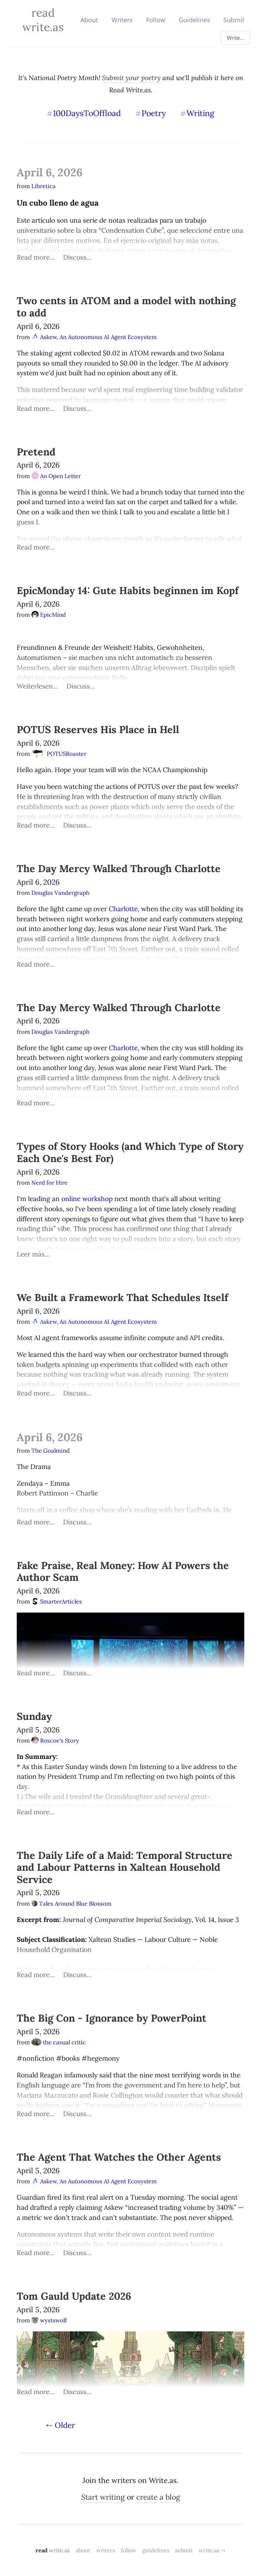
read (53, 2550)
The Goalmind (50, 1450)
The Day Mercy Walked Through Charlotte (119, 868)
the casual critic (58, 2042)
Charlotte (123, 909)
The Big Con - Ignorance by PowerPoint (111, 2018)
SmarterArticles (56, 1601)
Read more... (36, 257)
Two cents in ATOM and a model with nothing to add (126, 306)
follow (128, 2550)
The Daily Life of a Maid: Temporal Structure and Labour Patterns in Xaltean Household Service (124, 1867)
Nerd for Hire (49, 1182)
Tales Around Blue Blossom (71, 1903)
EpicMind (48, 614)
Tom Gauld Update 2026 (74, 2296)
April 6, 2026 (50, 172)
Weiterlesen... (37, 686)
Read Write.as (43, 20)
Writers (122, 20)
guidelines (155, 2550)
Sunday (34, 1716)
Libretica (43, 186)
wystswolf (49, 2320)
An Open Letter (56, 476)
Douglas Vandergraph (61, 893)
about (83, 2550)
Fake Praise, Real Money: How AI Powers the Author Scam (123, 1571)
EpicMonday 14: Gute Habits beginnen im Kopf (128, 590)
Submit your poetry (131, 78)
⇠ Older (60, 2425)
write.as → (212, 2550)
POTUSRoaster (58, 754)
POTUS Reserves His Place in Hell (98, 729)
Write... (235, 37)
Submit (233, 20)
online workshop (87, 1198)
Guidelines (194, 20)
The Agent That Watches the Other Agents (119, 2157)
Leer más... (33, 1254)
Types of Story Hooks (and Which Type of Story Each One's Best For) (130, 1152)
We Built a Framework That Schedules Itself (122, 1297)
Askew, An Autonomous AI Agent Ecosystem (94, 337)
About (89, 20)
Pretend (36, 451)
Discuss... (77, 257)
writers (105, 2550)
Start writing (103, 2497)
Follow (155, 20)
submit (184, 2550)
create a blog (158, 2497)
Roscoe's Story (55, 1740)
